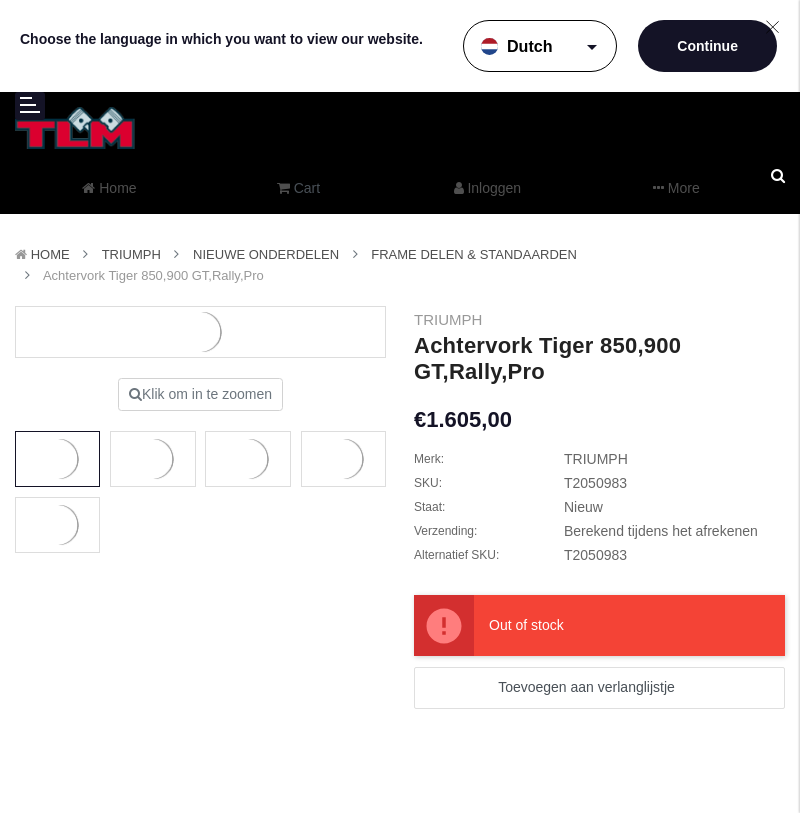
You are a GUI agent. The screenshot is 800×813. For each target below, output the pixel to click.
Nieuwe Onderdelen (266, 254)
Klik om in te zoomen (200, 394)
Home (50, 254)
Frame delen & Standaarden (474, 254)
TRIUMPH (131, 254)
